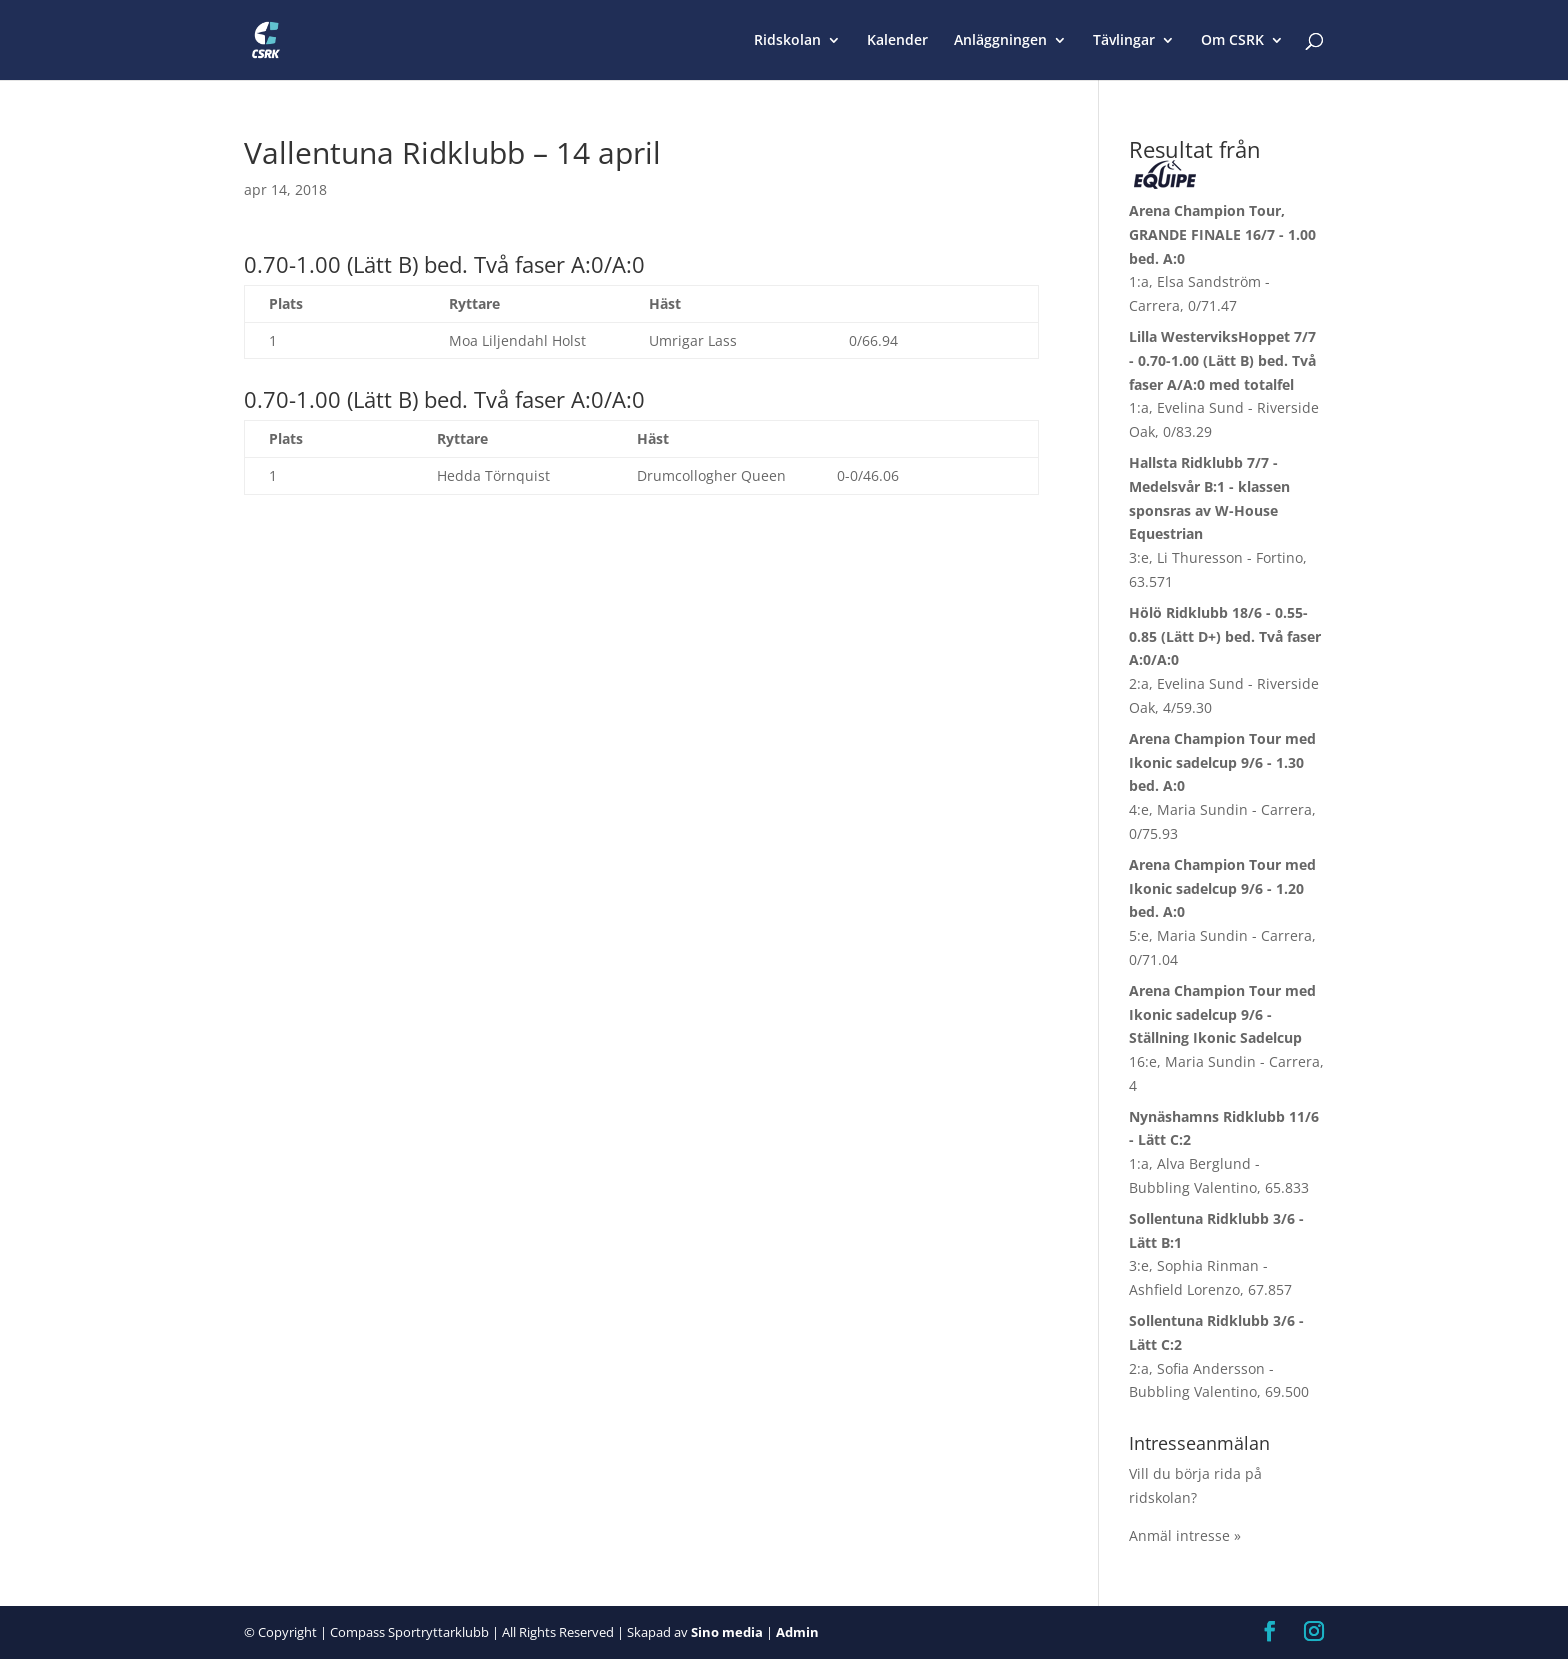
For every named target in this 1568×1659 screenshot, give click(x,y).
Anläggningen (1000, 41)
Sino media (727, 1632)
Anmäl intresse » (1185, 1535)
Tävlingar (1124, 41)
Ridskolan (787, 41)
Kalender (897, 41)
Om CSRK (1232, 41)
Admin (797, 1632)
